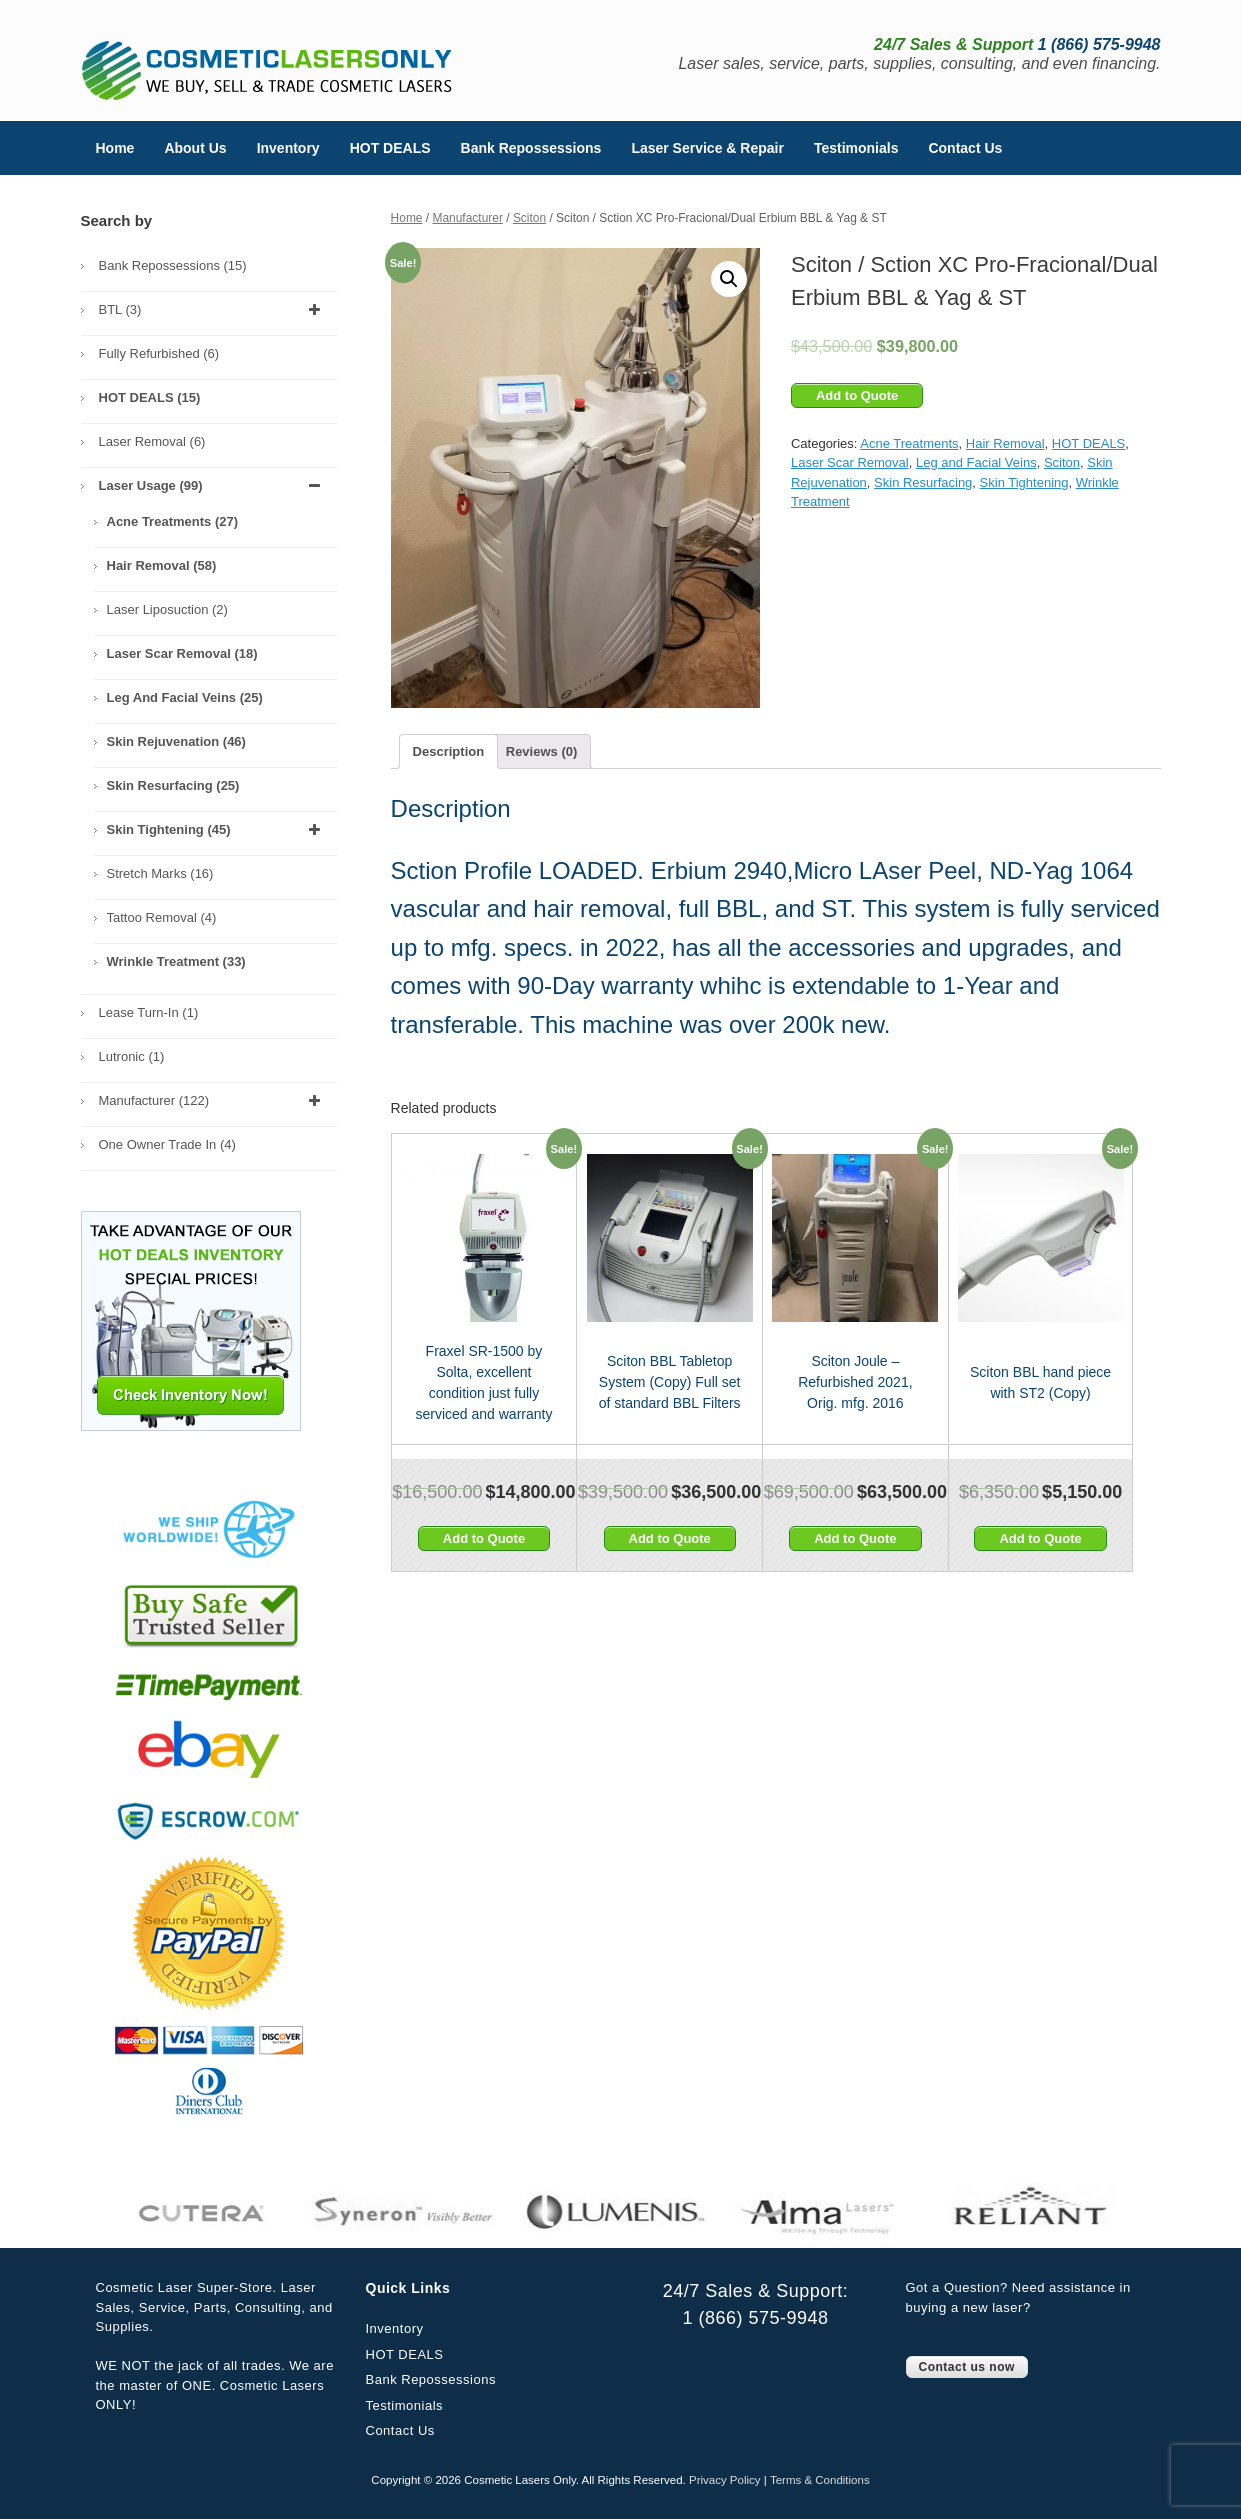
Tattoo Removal (162, 917)
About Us (195, 148)
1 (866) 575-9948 (755, 2318)
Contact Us (965, 148)
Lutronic (132, 1056)
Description (449, 751)
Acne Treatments (909, 443)
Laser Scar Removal (850, 462)
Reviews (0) (542, 751)
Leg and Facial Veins (976, 462)
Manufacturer (467, 218)
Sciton (529, 218)
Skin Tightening (1024, 482)
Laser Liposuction (167, 609)
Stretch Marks (160, 873)
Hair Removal (1005, 443)
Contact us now (967, 2367)
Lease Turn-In (149, 1012)
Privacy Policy (725, 2480)
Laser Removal (152, 441)
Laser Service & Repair (707, 148)
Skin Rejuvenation (176, 741)
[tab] (449, 751)
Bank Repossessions (531, 148)
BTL (213, 310)
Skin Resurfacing (923, 482)
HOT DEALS (390, 148)
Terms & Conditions (820, 2480)
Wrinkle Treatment (176, 961)
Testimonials (856, 148)
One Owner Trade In (167, 1144)
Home (115, 148)
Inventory (288, 148)
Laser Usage (213, 486)
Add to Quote (857, 395)
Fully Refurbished (159, 353)
